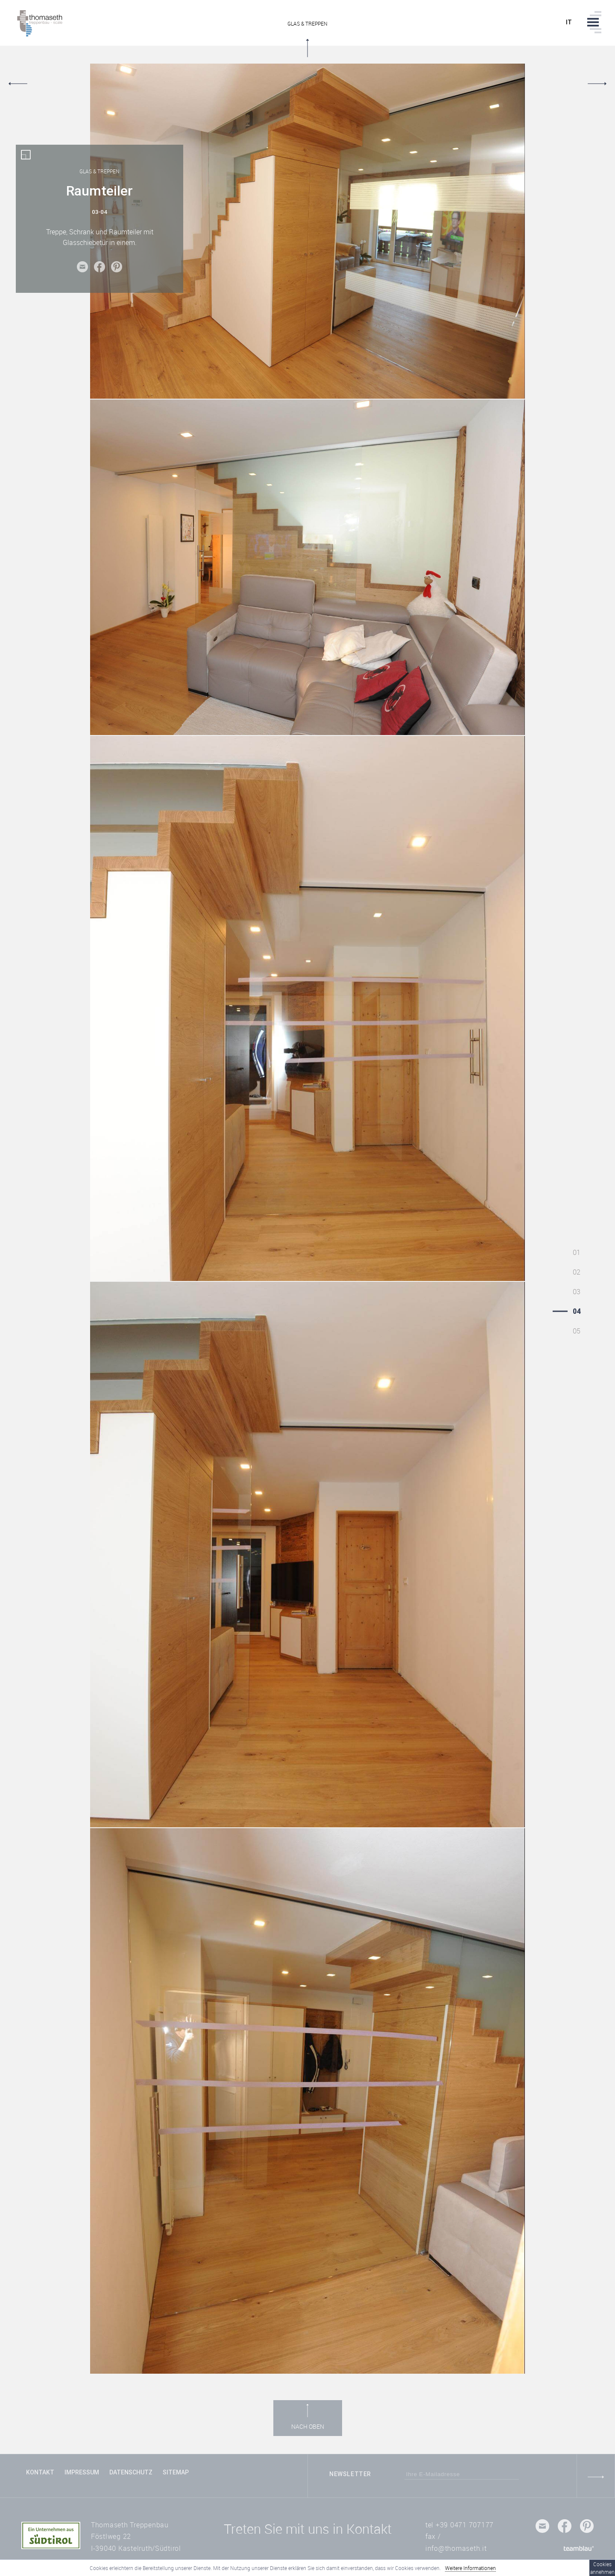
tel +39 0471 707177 (459, 2524)
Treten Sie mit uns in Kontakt (308, 2529)
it (569, 22)
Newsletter (350, 2474)
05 (576, 1330)
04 (577, 1311)
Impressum (81, 2472)
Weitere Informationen (470, 2567)
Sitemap (176, 2472)
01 (576, 1252)
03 (576, 1291)
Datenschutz (130, 2472)
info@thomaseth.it (456, 2548)
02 (576, 1272)
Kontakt (40, 2472)
